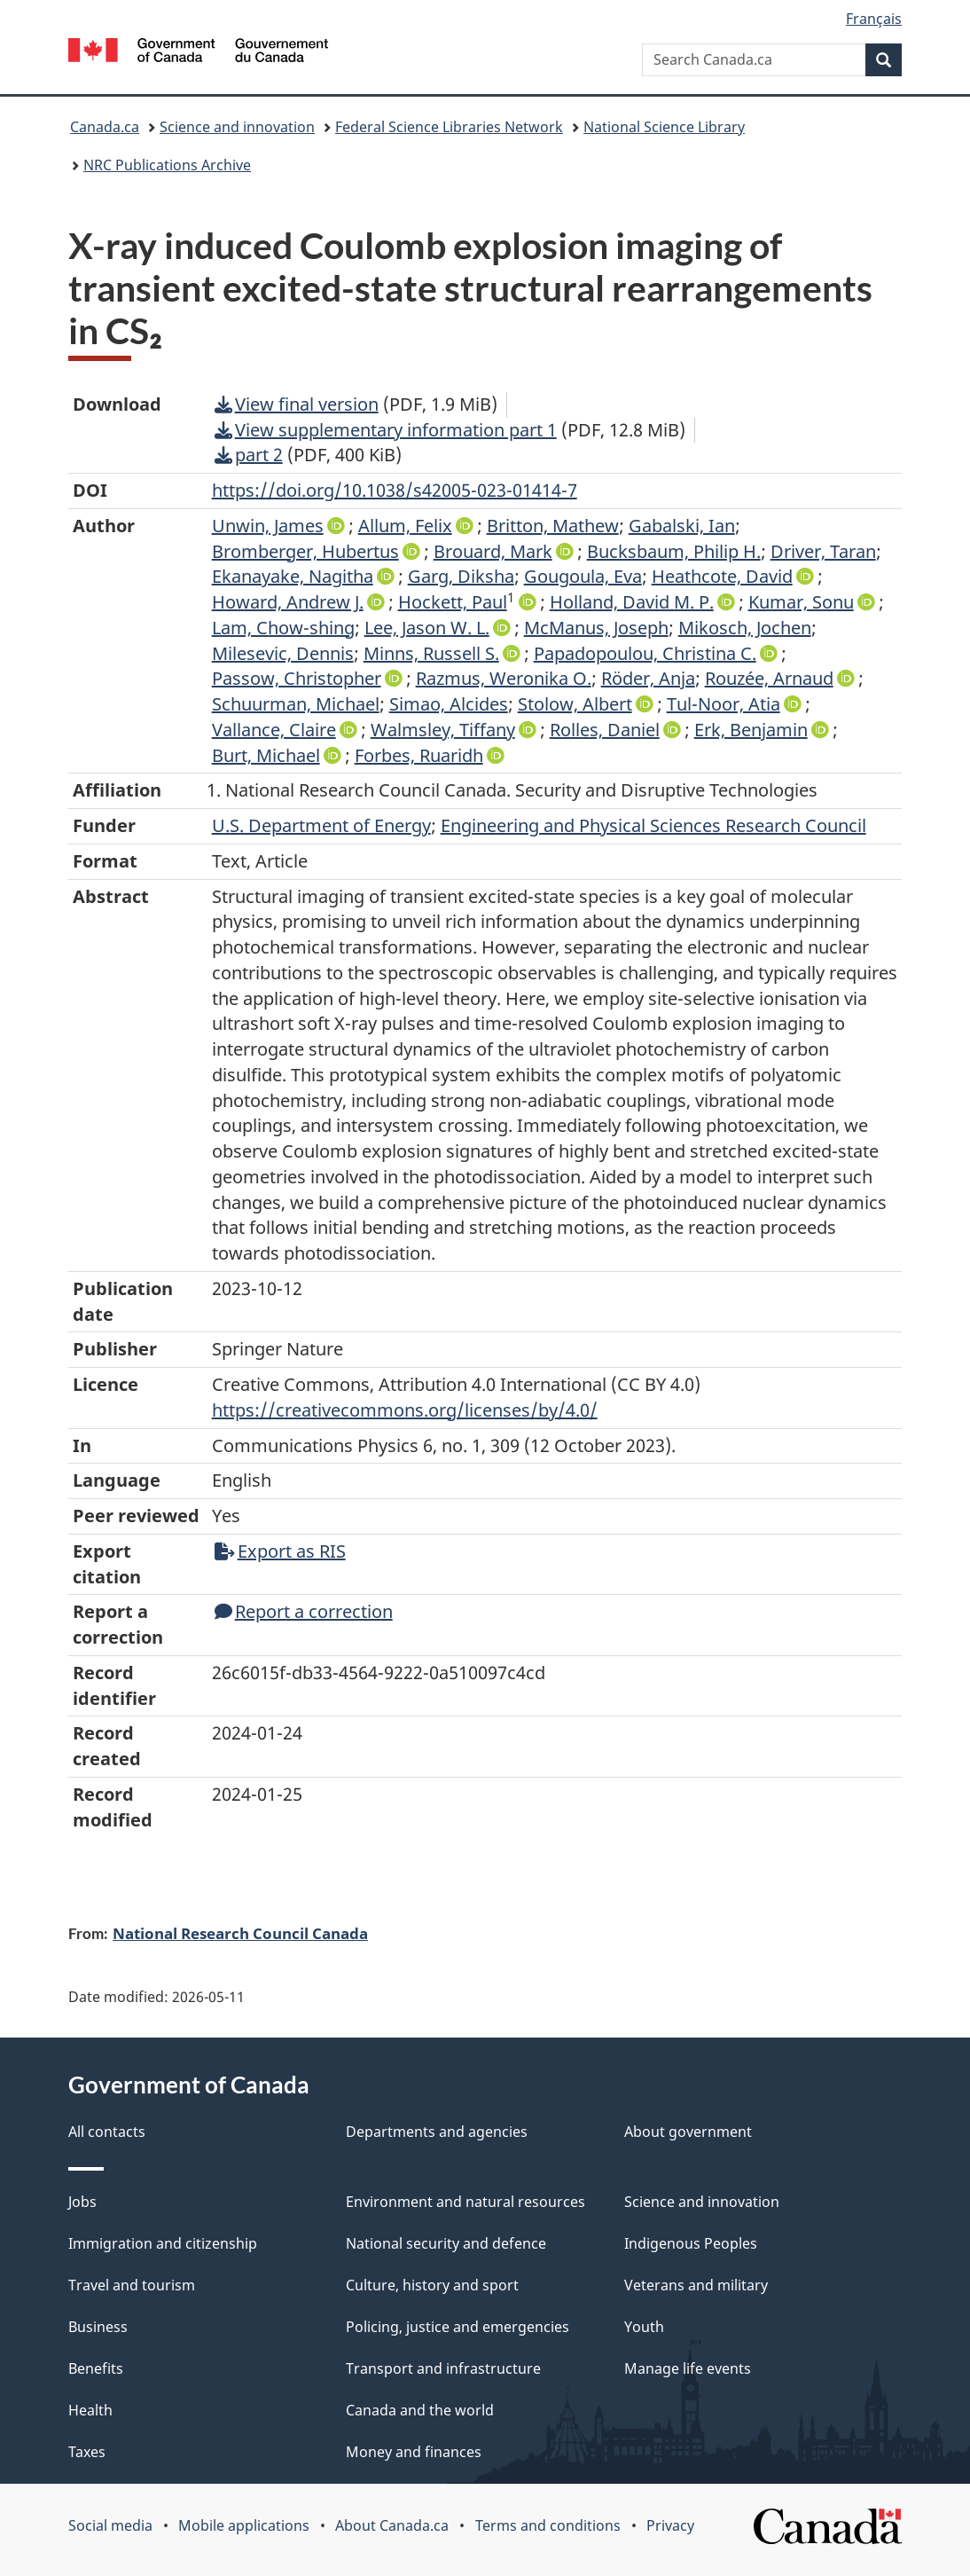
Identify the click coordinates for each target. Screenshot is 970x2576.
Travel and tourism (131, 2285)
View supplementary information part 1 (386, 430)
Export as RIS (280, 1551)
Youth (644, 2326)
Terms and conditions (548, 2525)
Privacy (670, 2525)
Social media (110, 2525)
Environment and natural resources (465, 2201)
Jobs (82, 2201)
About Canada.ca (392, 2525)
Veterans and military (696, 2285)
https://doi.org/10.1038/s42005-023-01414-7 (394, 490)
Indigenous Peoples (690, 2243)
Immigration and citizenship (162, 2243)
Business (98, 2326)
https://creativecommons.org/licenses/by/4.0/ (405, 1410)
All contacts (106, 2131)
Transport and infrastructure (443, 2368)
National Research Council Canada (240, 1933)
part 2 (249, 455)
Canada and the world (420, 2410)
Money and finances (413, 2452)
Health (90, 2410)
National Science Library (664, 127)
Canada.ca (104, 127)
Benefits (95, 2368)
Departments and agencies (437, 2131)
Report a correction (304, 1611)
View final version (297, 404)
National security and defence (446, 2243)
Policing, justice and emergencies (457, 2326)
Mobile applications (243, 2525)
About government (688, 2131)
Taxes (87, 2452)
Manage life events (687, 2368)
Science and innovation (237, 127)
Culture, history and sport (432, 2285)
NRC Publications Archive (167, 165)
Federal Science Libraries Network (449, 127)
